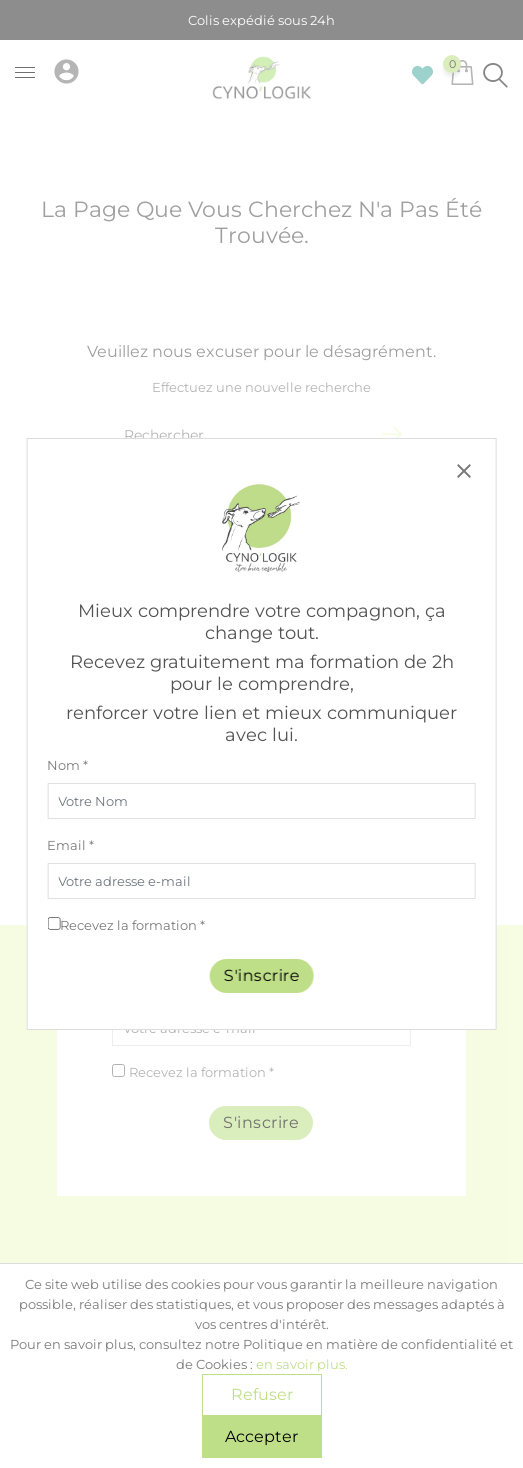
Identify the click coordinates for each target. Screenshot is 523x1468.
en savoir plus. (302, 1364)
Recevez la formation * (132, 925)
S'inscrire (262, 975)
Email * (70, 845)
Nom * (67, 765)
